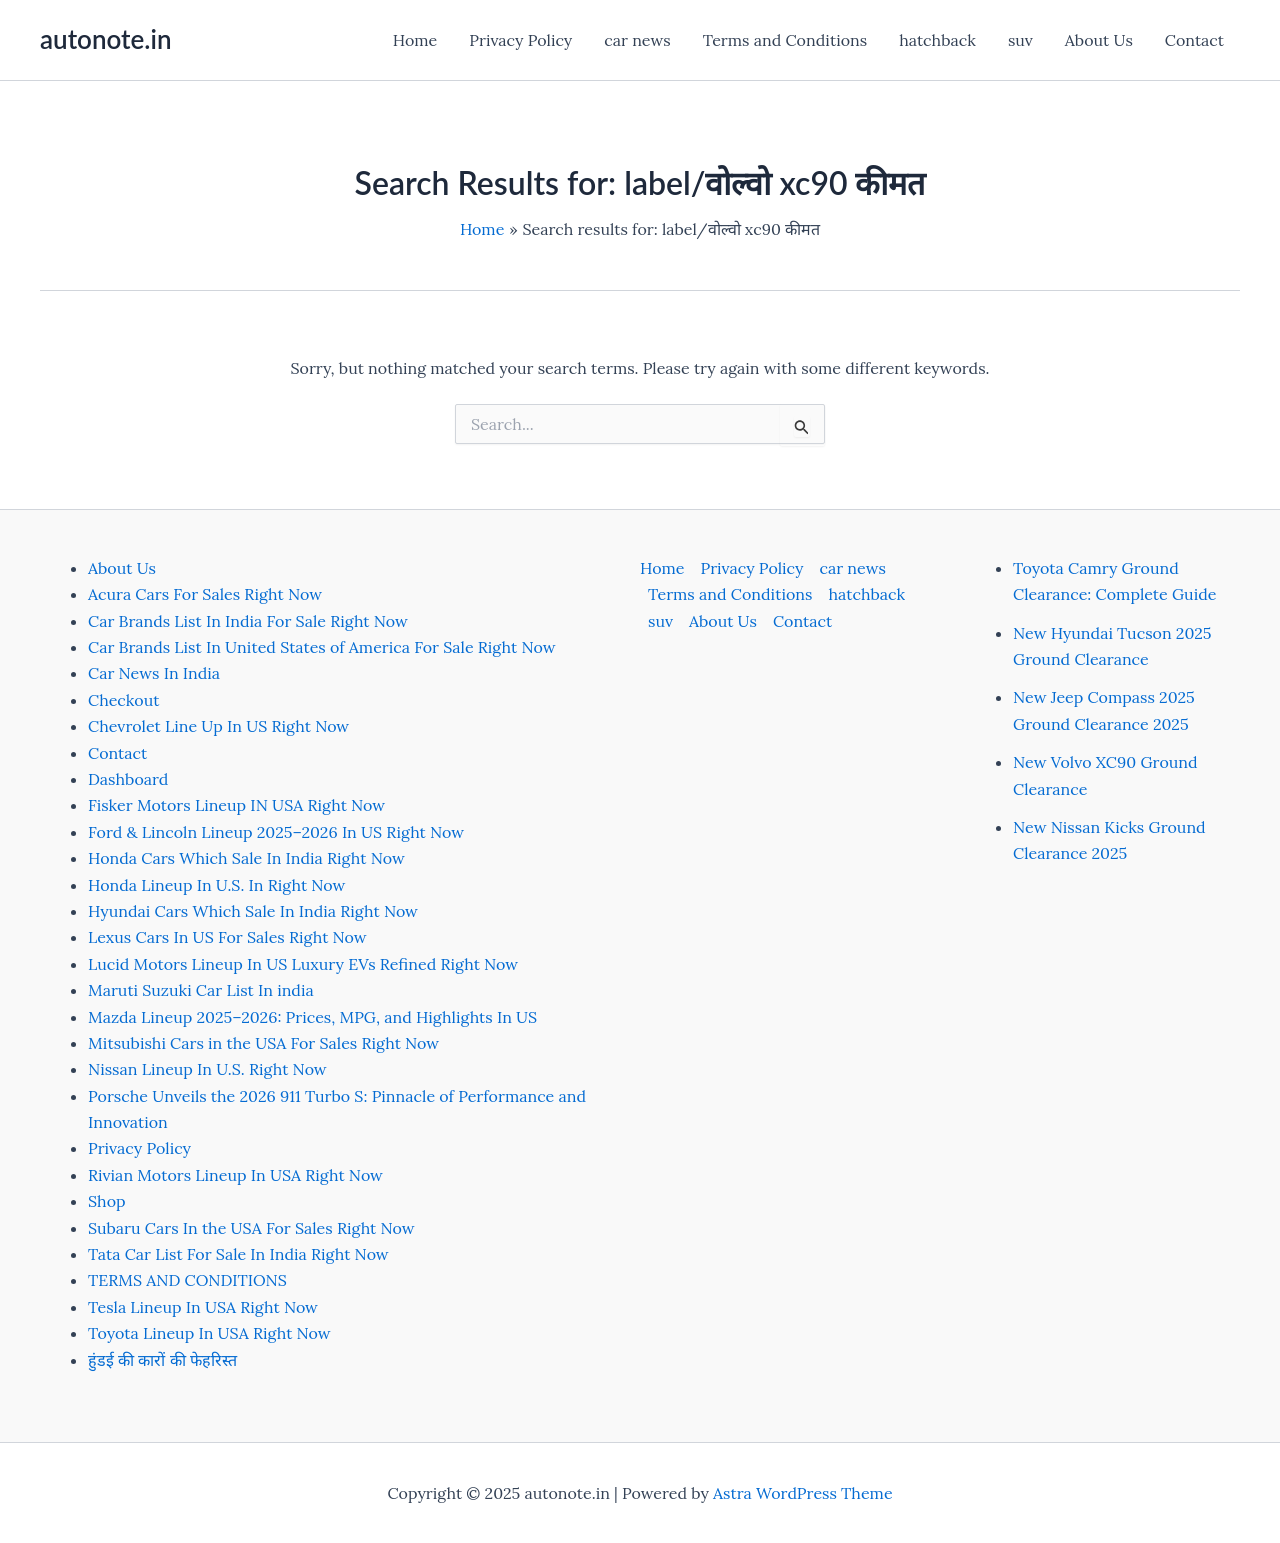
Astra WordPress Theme (803, 1493)
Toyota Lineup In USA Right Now (209, 1333)
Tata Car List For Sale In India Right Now (238, 1254)
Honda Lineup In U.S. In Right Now (216, 885)
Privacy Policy (520, 40)
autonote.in (105, 39)
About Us (1099, 40)
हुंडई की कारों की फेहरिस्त (162, 1360)
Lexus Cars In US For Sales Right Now (227, 937)
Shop (107, 1201)
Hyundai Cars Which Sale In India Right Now (253, 911)
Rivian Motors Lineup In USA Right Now (235, 1175)
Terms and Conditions (785, 40)
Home (415, 40)
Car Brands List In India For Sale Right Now (248, 621)
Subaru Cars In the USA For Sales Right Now (251, 1228)
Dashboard (128, 779)
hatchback (937, 40)
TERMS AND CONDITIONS (187, 1280)
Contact (1194, 40)
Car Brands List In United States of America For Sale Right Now (321, 647)
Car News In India (154, 673)
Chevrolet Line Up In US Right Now (218, 726)
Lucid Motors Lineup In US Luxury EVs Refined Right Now (303, 964)
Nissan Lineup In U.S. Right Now (207, 1069)
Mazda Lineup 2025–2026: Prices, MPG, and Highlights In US (312, 1017)
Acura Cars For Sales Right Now (205, 594)
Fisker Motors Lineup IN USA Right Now (236, 805)
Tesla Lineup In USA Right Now (203, 1307)
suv (1020, 40)
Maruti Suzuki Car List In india (201, 990)
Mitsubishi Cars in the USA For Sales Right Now (263, 1043)
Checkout (123, 700)
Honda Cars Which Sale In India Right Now (246, 858)
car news (637, 40)
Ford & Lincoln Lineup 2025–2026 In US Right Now (276, 832)
